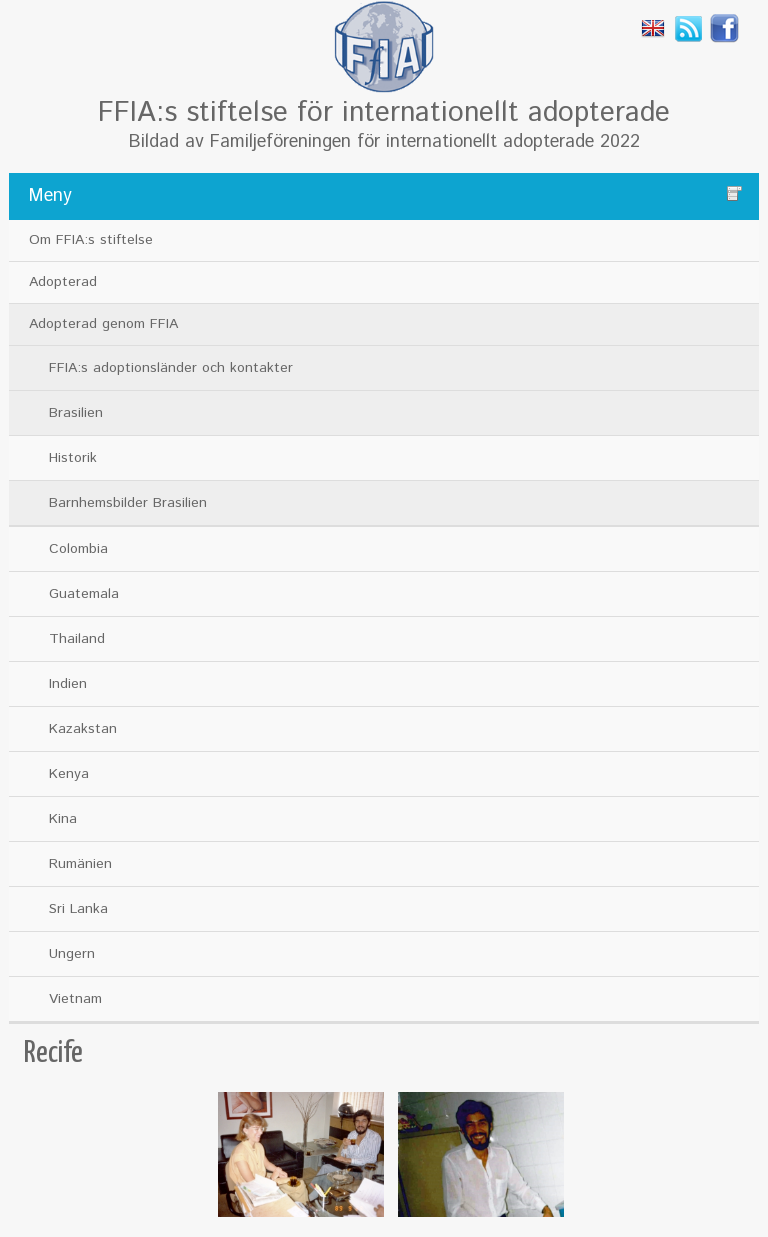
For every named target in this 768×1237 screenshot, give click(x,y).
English (653, 28)
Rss (689, 28)
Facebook (725, 28)
